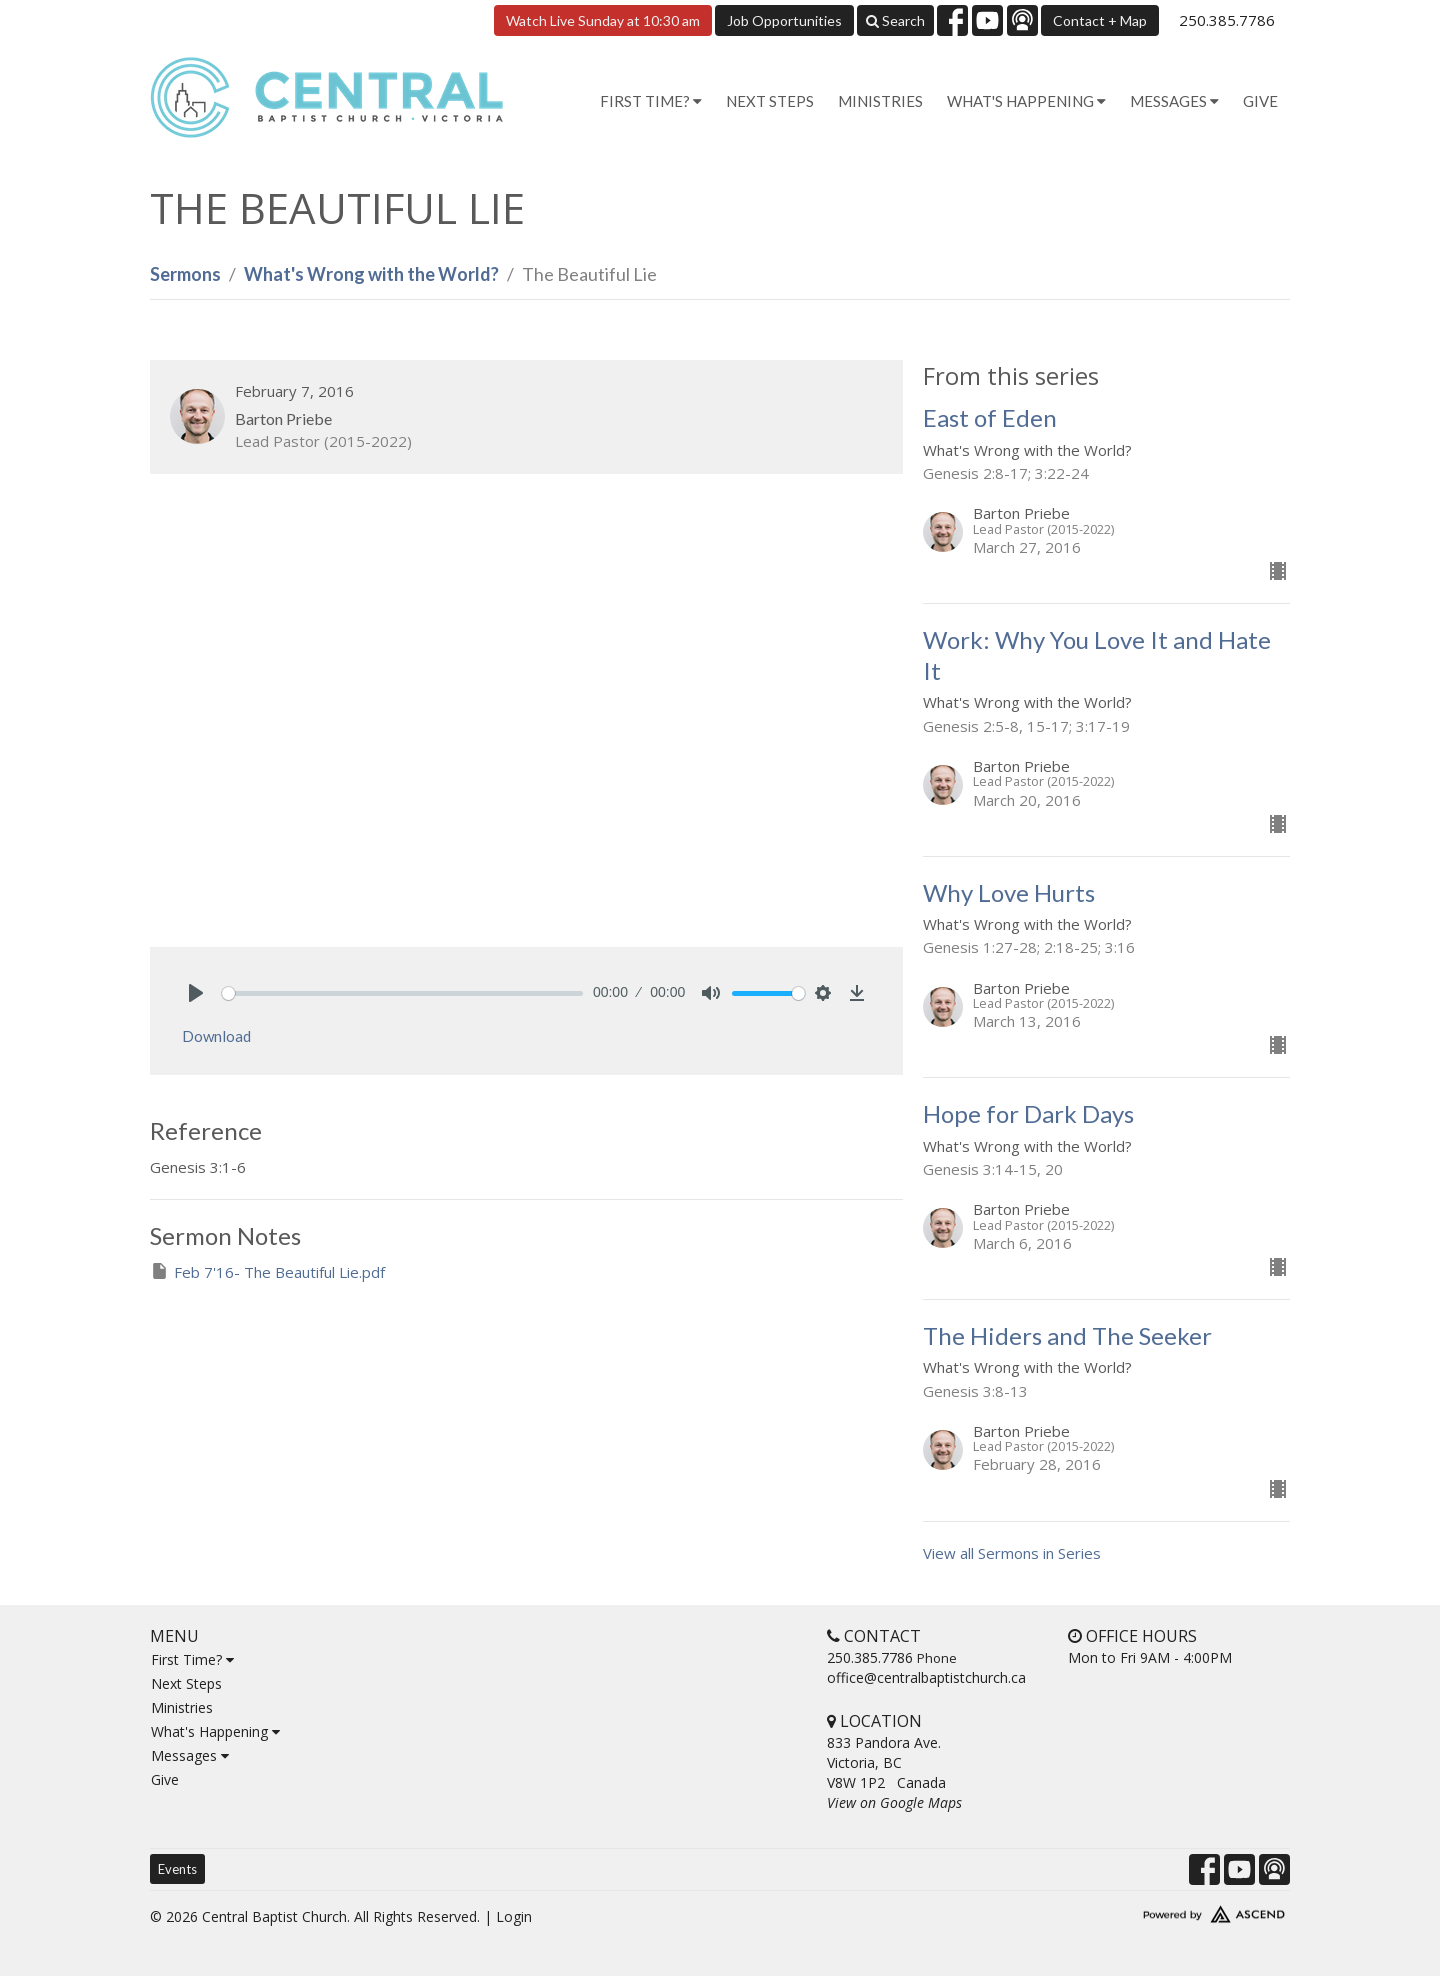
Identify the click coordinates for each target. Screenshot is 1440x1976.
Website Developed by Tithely (1155, 1910)
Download (216, 1036)
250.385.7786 (1227, 20)
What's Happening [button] (1026, 101)
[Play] (196, 993)
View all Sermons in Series (1012, 1553)
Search (895, 20)
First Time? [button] (651, 101)
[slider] (402, 993)
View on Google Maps (894, 1802)
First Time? (192, 1659)
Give (1260, 101)
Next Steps (770, 101)
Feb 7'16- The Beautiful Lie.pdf (267, 1271)
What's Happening (215, 1731)
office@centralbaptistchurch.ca (926, 1677)
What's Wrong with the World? (371, 274)
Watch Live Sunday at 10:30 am (603, 20)
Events (177, 1869)
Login (514, 1916)
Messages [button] (1174, 101)
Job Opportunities (784, 20)
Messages (190, 1755)
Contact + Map (1100, 20)
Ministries (880, 101)
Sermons (185, 274)
